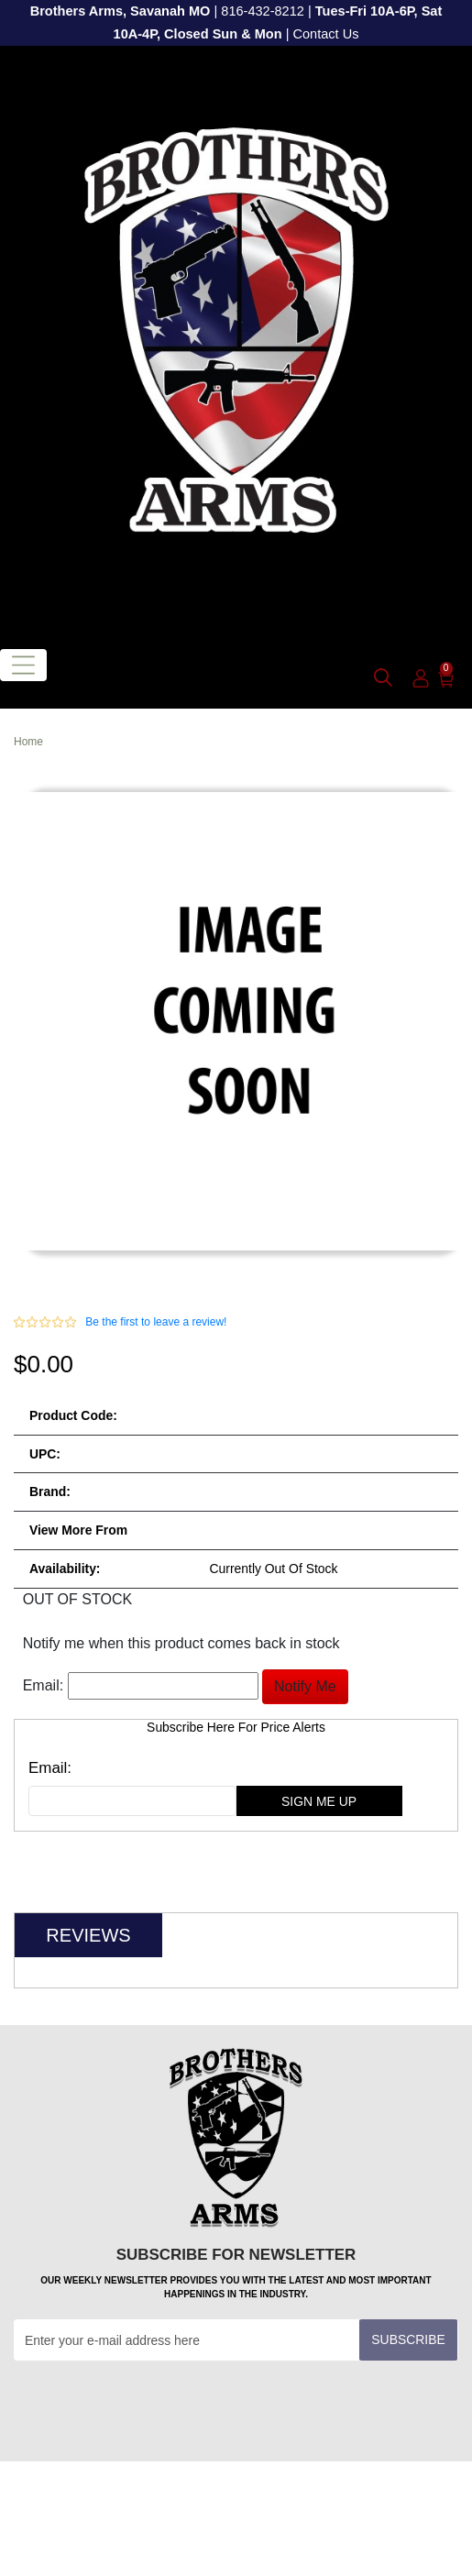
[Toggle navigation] (23, 665)
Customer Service (233, 2497)
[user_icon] (421, 679)
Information (233, 2538)
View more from (78, 1530)
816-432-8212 (262, 11)
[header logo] (236, 341)
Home (28, 741)
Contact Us (325, 34)
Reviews (88, 1935)
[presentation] (153, 2405)
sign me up (319, 1801)
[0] (446, 678)
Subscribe (408, 2339)
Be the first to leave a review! (155, 1322)
